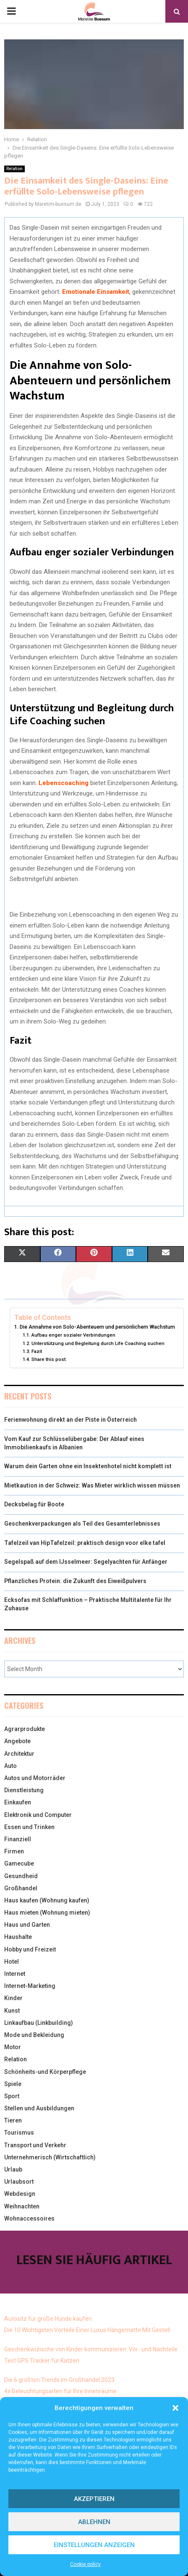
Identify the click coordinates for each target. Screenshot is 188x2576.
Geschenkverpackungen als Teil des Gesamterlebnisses (82, 1523)
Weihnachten (21, 2206)
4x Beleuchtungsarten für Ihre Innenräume (60, 2391)
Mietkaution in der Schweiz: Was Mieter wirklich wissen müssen (92, 1485)
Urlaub (13, 2169)
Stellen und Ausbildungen (39, 2108)
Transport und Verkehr (35, 2145)
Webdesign (19, 2193)
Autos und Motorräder (34, 1778)
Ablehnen (94, 2522)
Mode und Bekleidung (34, 2035)
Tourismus (19, 2132)
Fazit (36, 1351)
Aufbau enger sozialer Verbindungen (73, 1335)
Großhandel (20, 1888)
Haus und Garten (27, 1924)
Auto (10, 1765)
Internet (14, 1973)
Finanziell (17, 1839)
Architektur (19, 1753)
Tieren (13, 2120)
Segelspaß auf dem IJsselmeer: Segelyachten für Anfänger (85, 1561)
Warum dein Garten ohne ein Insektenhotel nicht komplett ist (88, 1466)
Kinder (13, 1998)
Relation (14, 168)
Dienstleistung (24, 1790)
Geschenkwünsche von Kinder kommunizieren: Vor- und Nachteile (91, 2349)
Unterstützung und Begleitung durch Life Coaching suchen (97, 1343)
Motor (12, 2047)
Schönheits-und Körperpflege (45, 2071)
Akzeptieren (94, 2499)
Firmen (14, 1851)
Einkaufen (17, 1802)
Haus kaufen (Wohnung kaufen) (46, 1900)
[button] (175, 2408)
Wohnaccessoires (29, 2218)
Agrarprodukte (24, 1729)
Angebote (17, 1741)
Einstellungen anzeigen (94, 2545)
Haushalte (18, 1936)
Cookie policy (85, 2564)
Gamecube (19, 1863)
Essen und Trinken (29, 1827)
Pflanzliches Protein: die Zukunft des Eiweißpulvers (75, 1581)
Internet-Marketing (29, 1986)
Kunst (12, 2010)
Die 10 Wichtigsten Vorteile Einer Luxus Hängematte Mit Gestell (87, 2330)
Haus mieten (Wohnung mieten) (47, 1912)
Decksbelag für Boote (34, 1504)
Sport (11, 2096)
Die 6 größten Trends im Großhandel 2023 (59, 2379)
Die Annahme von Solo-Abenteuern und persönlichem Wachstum (97, 1327)
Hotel (11, 1961)
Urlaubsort (19, 2181)
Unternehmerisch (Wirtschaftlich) (50, 2157)
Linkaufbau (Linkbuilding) (38, 2022)
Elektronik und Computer (38, 1814)
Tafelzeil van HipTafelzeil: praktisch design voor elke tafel (84, 1542)
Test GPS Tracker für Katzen (41, 2360)
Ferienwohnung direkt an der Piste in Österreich (70, 1419)
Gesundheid (21, 1876)
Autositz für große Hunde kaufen (48, 2318)
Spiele (12, 2084)
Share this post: (49, 1359)
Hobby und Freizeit (30, 1949)
